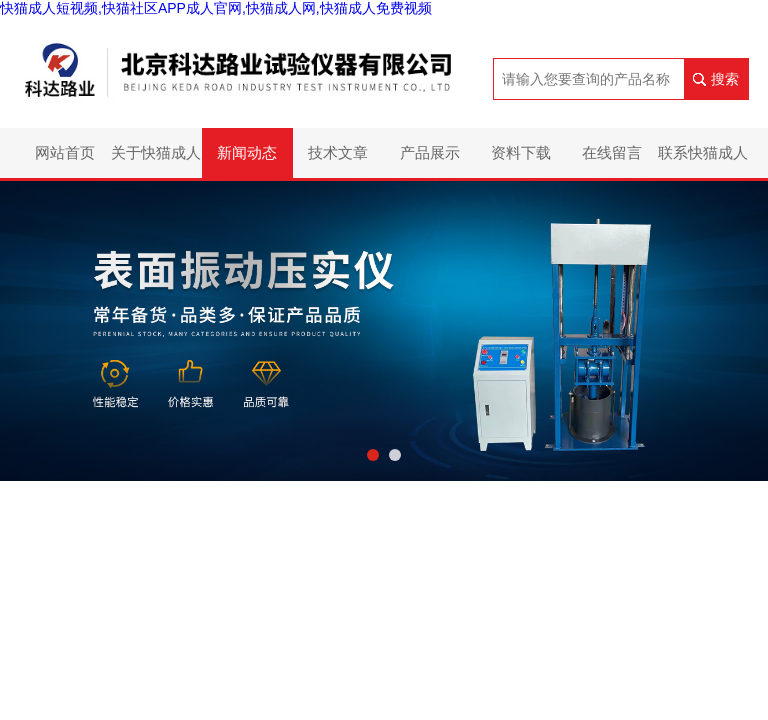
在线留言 (612, 152)
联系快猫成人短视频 (703, 161)
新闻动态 (247, 152)
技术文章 (338, 152)
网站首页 (65, 152)
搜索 (725, 79)
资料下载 (521, 152)
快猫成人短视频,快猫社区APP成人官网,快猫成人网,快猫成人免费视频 (216, 8)
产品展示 (430, 152)
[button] (373, 455)
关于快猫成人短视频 (156, 161)
